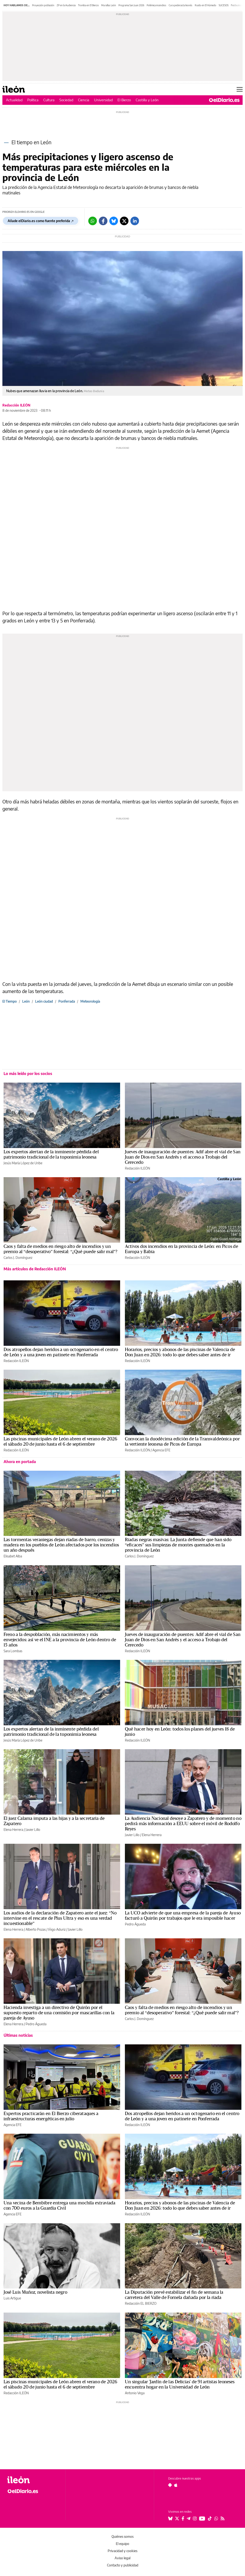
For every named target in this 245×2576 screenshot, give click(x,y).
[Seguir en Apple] (176, 2485)
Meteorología (90, 1001)
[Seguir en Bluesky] (170, 2518)
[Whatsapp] (92, 221)
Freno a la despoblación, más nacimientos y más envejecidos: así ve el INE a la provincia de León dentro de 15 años (60, 1639)
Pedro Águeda (135, 1924)
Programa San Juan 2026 (131, 5)
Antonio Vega (135, 2393)
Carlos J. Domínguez (18, 1258)
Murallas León (108, 5)
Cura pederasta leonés (180, 5)
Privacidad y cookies (122, 2551)
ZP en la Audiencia (66, 5)
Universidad (103, 100)
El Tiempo (9, 1001)
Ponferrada (66, 1001)
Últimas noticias (18, 2035)
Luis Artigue (12, 2298)
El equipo (122, 2544)
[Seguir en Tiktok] (210, 2518)
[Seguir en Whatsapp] (216, 2518)
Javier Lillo (33, 1830)
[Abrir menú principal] (240, 89)
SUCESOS (223, 5)
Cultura (49, 100)
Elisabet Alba (13, 1556)
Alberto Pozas (36, 1929)
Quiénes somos (122, 2536)
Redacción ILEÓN (16, 405)
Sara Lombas (13, 1651)
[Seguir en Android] (170, 2485)
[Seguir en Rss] (222, 2518)
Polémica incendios (156, 5)
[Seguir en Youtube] (202, 2518)
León (26, 1001)
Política (33, 100)
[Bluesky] (113, 221)
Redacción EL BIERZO (140, 2303)
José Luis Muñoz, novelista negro (35, 2292)
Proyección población (43, 5)
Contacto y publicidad (122, 2565)
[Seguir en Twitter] (177, 2518)
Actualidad (14, 100)
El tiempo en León (31, 142)
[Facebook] (103, 221)
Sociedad (66, 100)
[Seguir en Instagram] (195, 2518)
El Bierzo (124, 100)
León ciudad (44, 1001)
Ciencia (83, 100)
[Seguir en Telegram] (188, 2518)
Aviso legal (122, 2558)
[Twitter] (124, 221)
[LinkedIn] (134, 221)
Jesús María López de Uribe (23, 1163)
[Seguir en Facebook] (183, 2518)
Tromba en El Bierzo (88, 5)
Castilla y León (147, 100)
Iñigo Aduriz (57, 1929)
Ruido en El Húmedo (205, 5)
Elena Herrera (13, 1830)
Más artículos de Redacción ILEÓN (35, 1269)
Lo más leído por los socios (28, 1073)
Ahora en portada (20, 1461)
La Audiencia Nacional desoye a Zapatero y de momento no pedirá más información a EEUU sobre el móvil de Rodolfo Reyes (183, 1823)
